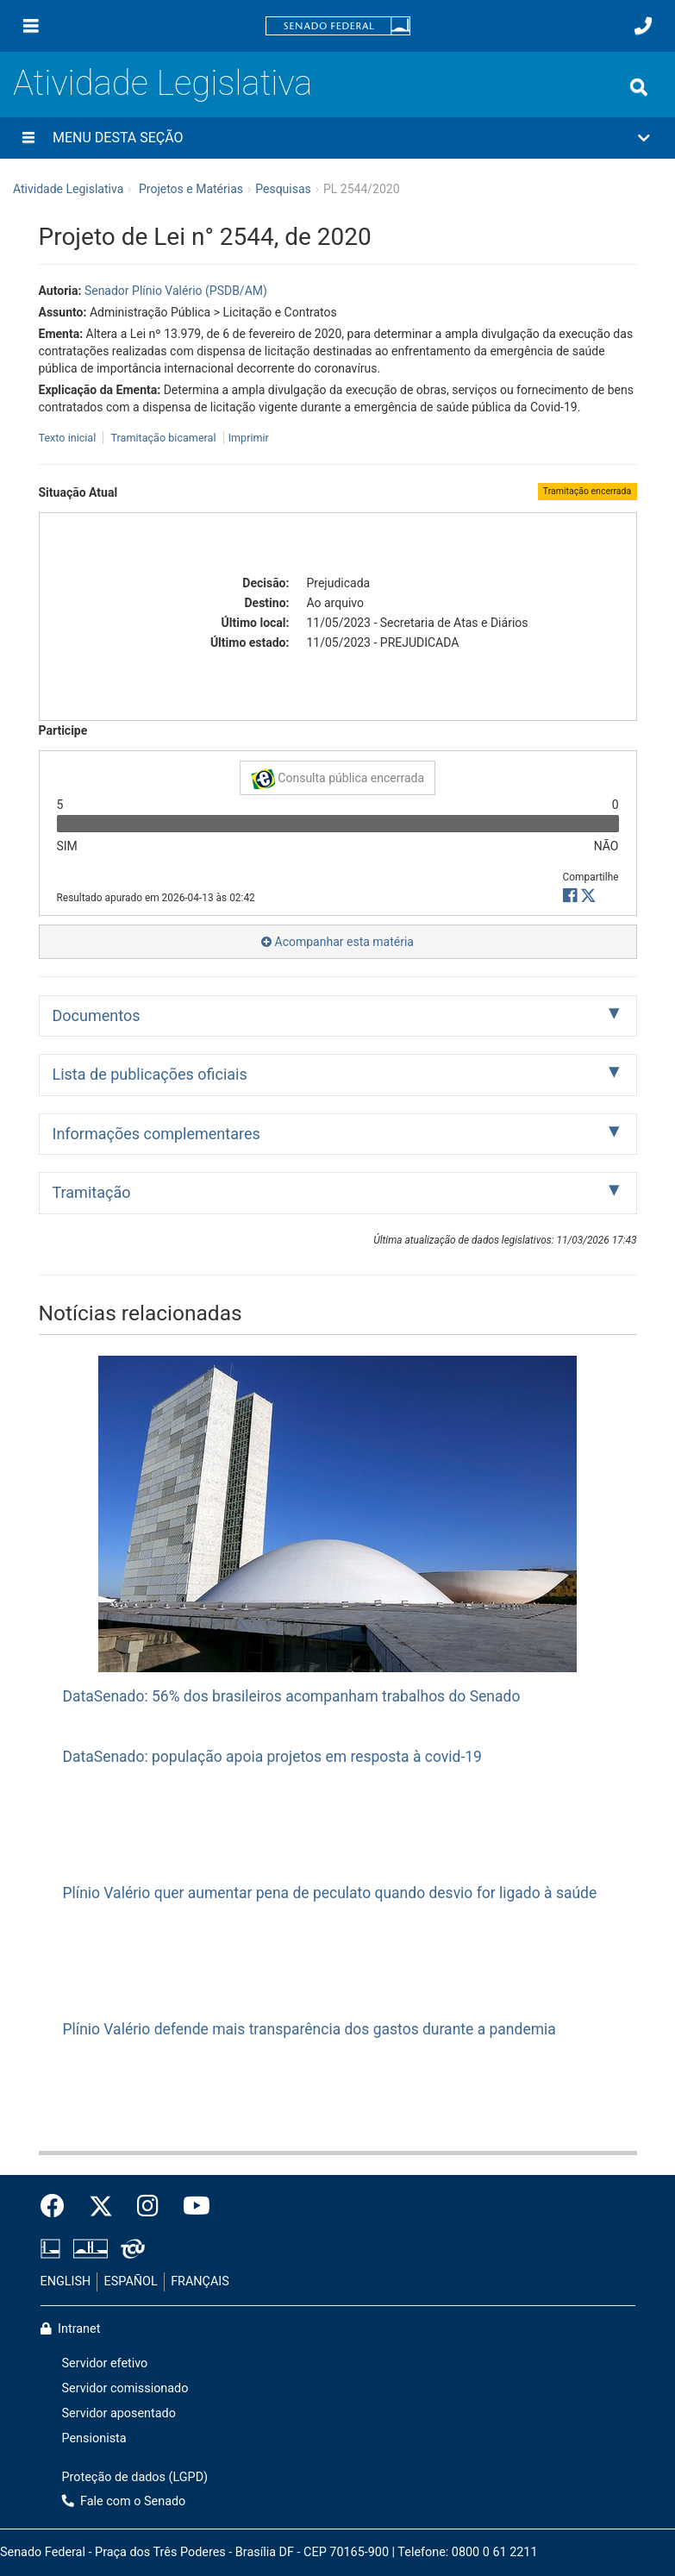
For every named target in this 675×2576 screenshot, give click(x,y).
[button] (337, 138)
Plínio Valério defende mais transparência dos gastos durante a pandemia (309, 2029)
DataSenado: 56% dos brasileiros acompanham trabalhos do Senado (292, 1696)
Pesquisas (283, 189)
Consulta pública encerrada (337, 778)
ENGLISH (66, 2281)
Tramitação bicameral (163, 437)
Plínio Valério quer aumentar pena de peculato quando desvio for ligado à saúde (330, 1893)
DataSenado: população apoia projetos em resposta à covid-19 (272, 1756)
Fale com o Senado (124, 2501)
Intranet (71, 2329)
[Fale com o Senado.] (643, 26)
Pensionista (94, 2438)
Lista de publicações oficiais (150, 1074)
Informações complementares (156, 1134)
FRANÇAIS (200, 2281)
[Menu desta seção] (28, 138)
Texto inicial (69, 437)
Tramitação (92, 1192)
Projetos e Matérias (191, 189)
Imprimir (248, 437)
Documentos (97, 1015)
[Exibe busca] (639, 87)
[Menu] (31, 26)
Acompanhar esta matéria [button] (337, 942)
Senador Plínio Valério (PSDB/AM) (175, 291)
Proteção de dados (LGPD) (135, 2477)
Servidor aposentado (119, 2413)
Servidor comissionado (125, 2388)
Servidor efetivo (105, 2363)
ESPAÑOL (131, 2281)
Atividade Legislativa (162, 83)
